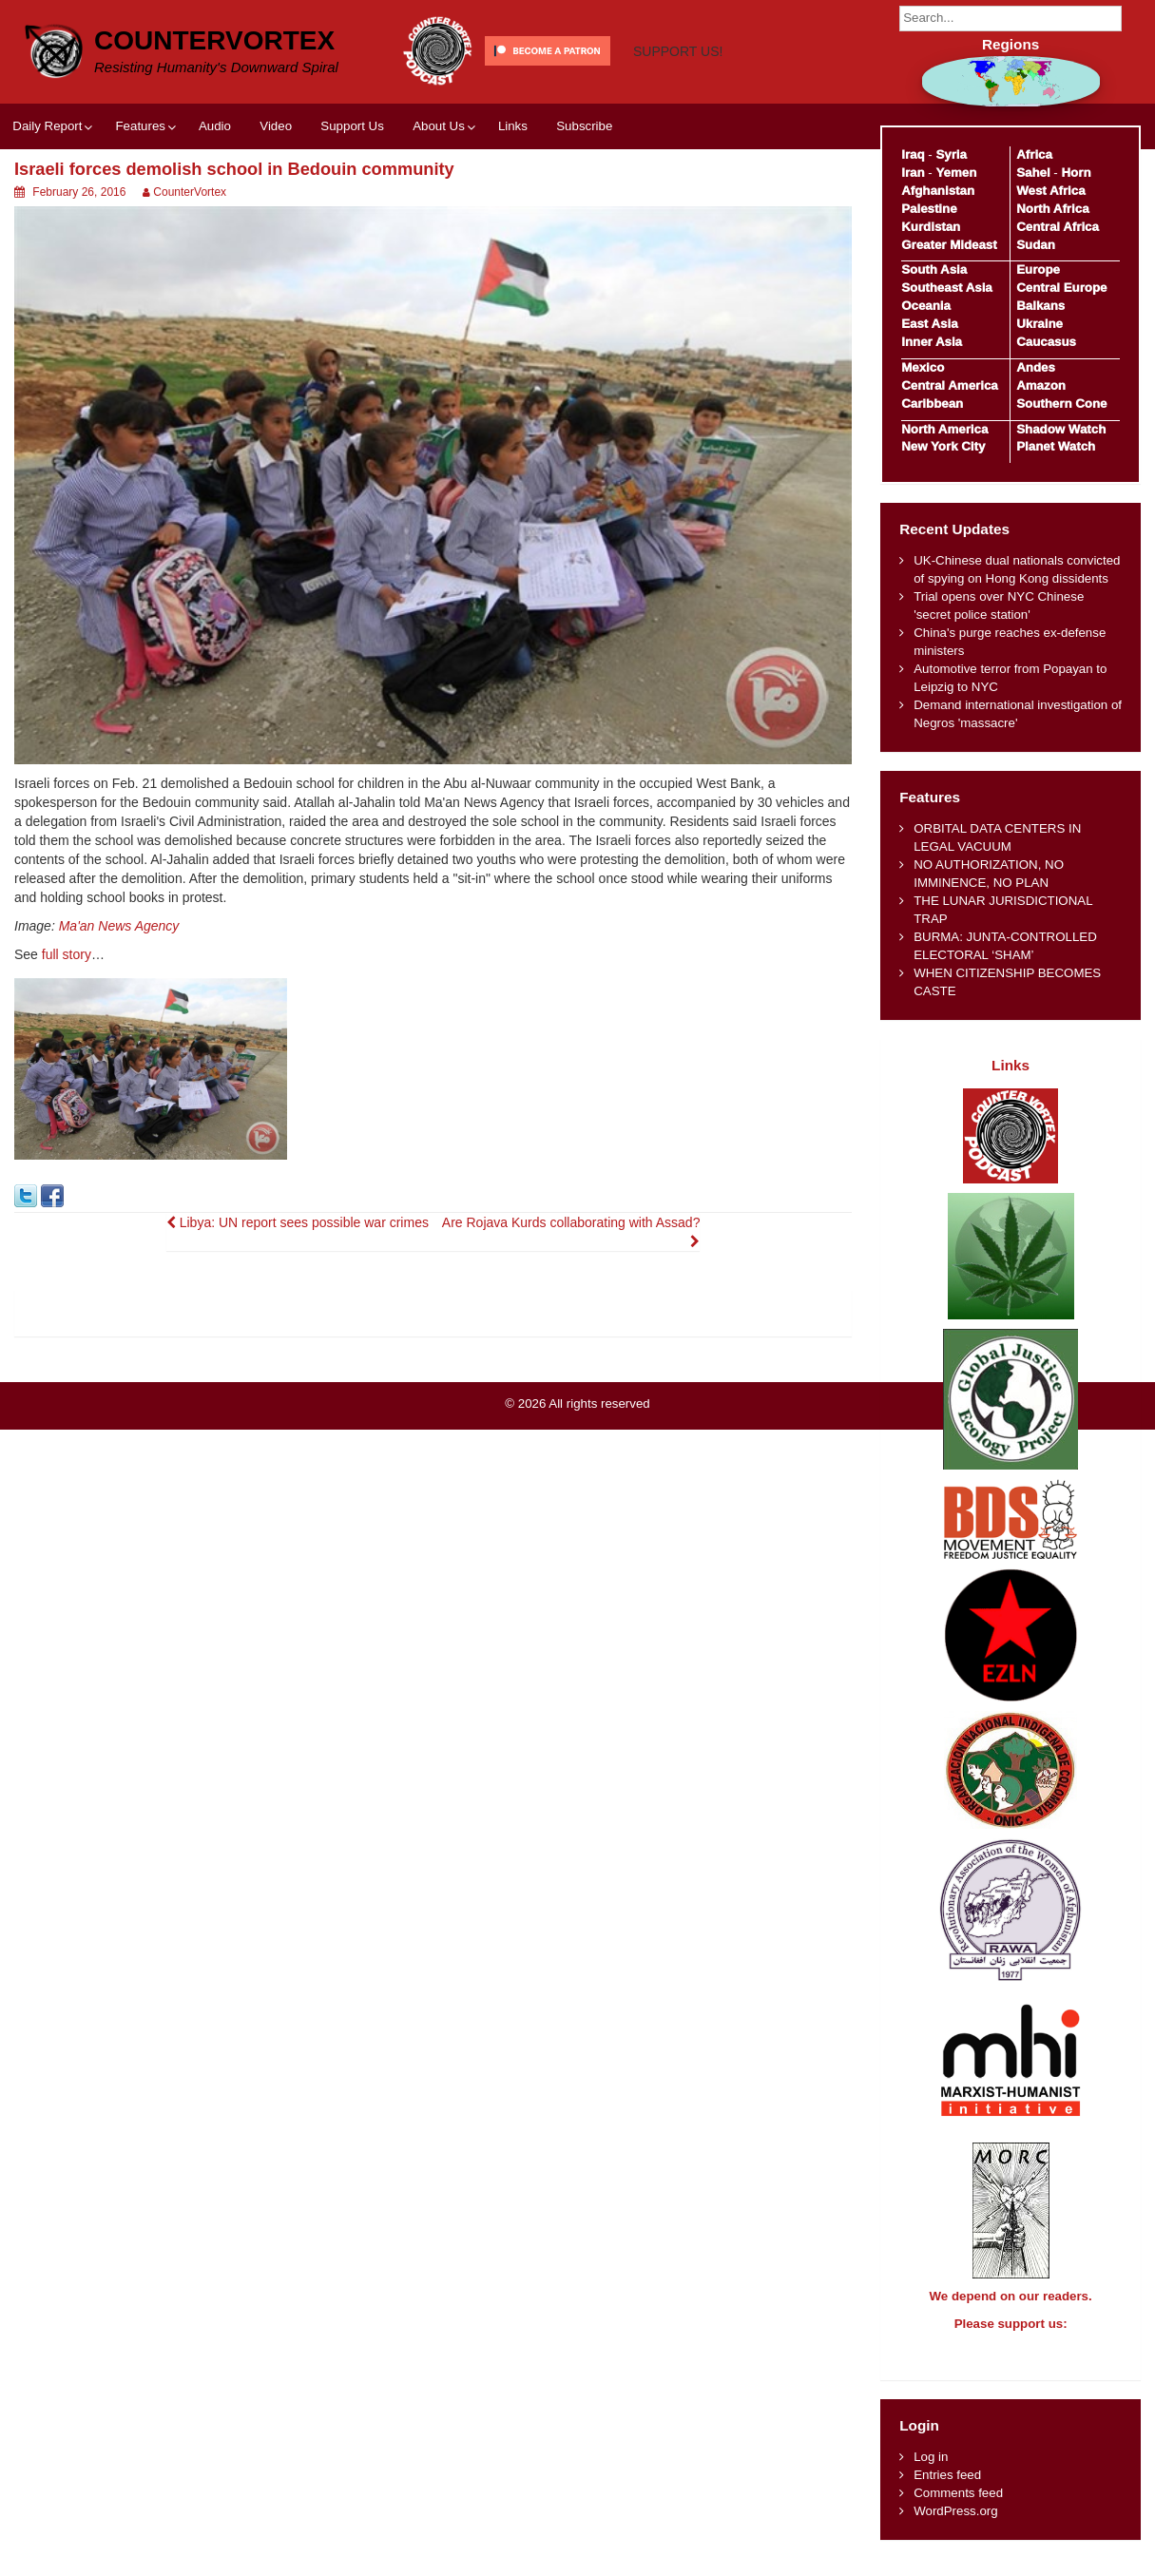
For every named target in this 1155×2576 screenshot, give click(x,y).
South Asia (934, 269)
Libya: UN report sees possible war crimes (297, 1222)
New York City (943, 446)
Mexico (922, 367)
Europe (1038, 269)
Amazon (1041, 385)
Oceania (926, 305)
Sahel (1032, 172)
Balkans (1040, 305)
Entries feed (947, 2492)
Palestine (928, 209)
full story (66, 954)
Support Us (352, 126)
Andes (1035, 367)
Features (139, 126)
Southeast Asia (946, 287)
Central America (949, 385)
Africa (1034, 154)
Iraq (912, 154)
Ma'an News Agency (119, 925)
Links (513, 126)
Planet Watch (1055, 446)
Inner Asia (931, 342)
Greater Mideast (949, 245)
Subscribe (584, 126)
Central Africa (1057, 227)
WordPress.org (955, 2528)
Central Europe (1061, 287)
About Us (439, 126)
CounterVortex (214, 40)
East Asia (929, 324)
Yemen (955, 172)
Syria (951, 154)
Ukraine (1039, 324)
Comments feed (958, 2510)
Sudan (1035, 245)
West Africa (1050, 190)
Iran (912, 172)
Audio (215, 126)
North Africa (1052, 209)
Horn (1076, 172)
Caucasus (1046, 342)
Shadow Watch (1061, 429)
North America (944, 429)
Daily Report (47, 126)
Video (276, 126)
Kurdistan (930, 227)
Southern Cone (1061, 403)
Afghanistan (937, 190)
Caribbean (932, 403)
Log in (931, 2474)
